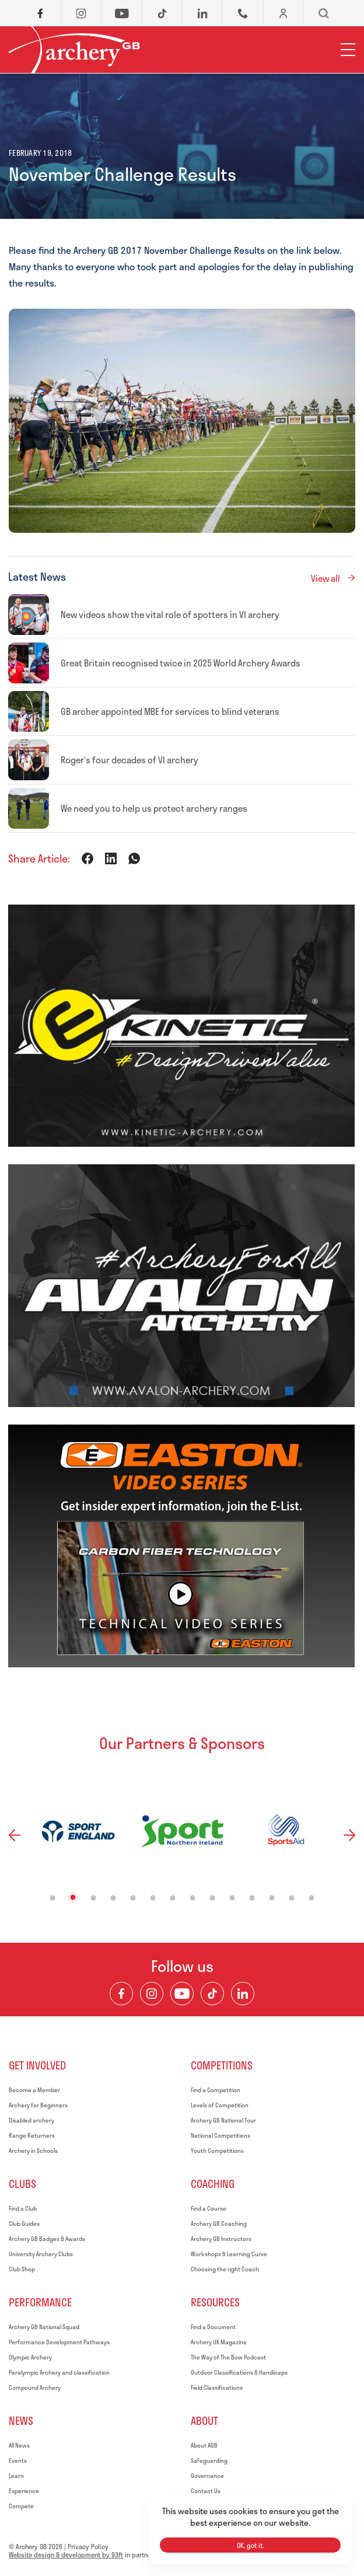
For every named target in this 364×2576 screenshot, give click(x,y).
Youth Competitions (217, 2150)
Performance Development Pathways (59, 2342)
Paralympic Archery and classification (59, 2372)
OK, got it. (250, 2545)
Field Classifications (217, 2387)
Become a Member (34, 2090)
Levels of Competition (220, 2105)
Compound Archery (35, 2387)
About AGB (204, 2445)
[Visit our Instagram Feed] (151, 1993)
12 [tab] (272, 1898)
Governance (207, 2475)
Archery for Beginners (38, 2105)
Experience (24, 2490)
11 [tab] (252, 1898)
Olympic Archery (30, 2357)
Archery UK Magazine (219, 2342)
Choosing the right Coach (225, 2269)
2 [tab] (73, 1897)
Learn (16, 2475)
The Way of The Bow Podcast (228, 2357)
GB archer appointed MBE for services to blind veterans (170, 711)
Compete (21, 2506)
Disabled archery (31, 2120)
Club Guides (24, 2223)
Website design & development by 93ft (66, 2555)
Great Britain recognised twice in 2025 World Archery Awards (180, 663)
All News (19, 2445)
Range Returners (32, 2135)
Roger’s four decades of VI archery (129, 760)
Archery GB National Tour (223, 2120)
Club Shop (22, 2269)
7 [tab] (173, 1898)
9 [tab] (212, 1898)
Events (18, 2460)
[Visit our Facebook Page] (121, 1993)
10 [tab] (232, 1898)
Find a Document (213, 2326)
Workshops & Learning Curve (229, 2254)
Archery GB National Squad (44, 2326)
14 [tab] (311, 1898)
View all (325, 578)
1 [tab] (52, 1898)
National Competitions (220, 2135)
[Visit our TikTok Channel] (212, 1993)
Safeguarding (209, 2460)
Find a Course (208, 2208)
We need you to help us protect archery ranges (154, 808)
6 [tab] (153, 1898)
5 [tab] (133, 1898)
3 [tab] (93, 1898)
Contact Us (205, 2490)
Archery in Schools (33, 2150)
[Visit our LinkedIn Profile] (242, 1993)
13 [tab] (292, 1898)
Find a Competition (215, 2090)
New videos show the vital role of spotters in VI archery (170, 615)
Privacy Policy (88, 2546)
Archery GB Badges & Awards (47, 2238)
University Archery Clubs (41, 2254)
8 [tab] (192, 1898)
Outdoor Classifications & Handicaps (239, 2372)
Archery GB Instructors (221, 2238)
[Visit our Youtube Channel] (182, 1993)
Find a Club (23, 2208)
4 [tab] (113, 1898)
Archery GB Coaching (219, 2223)
